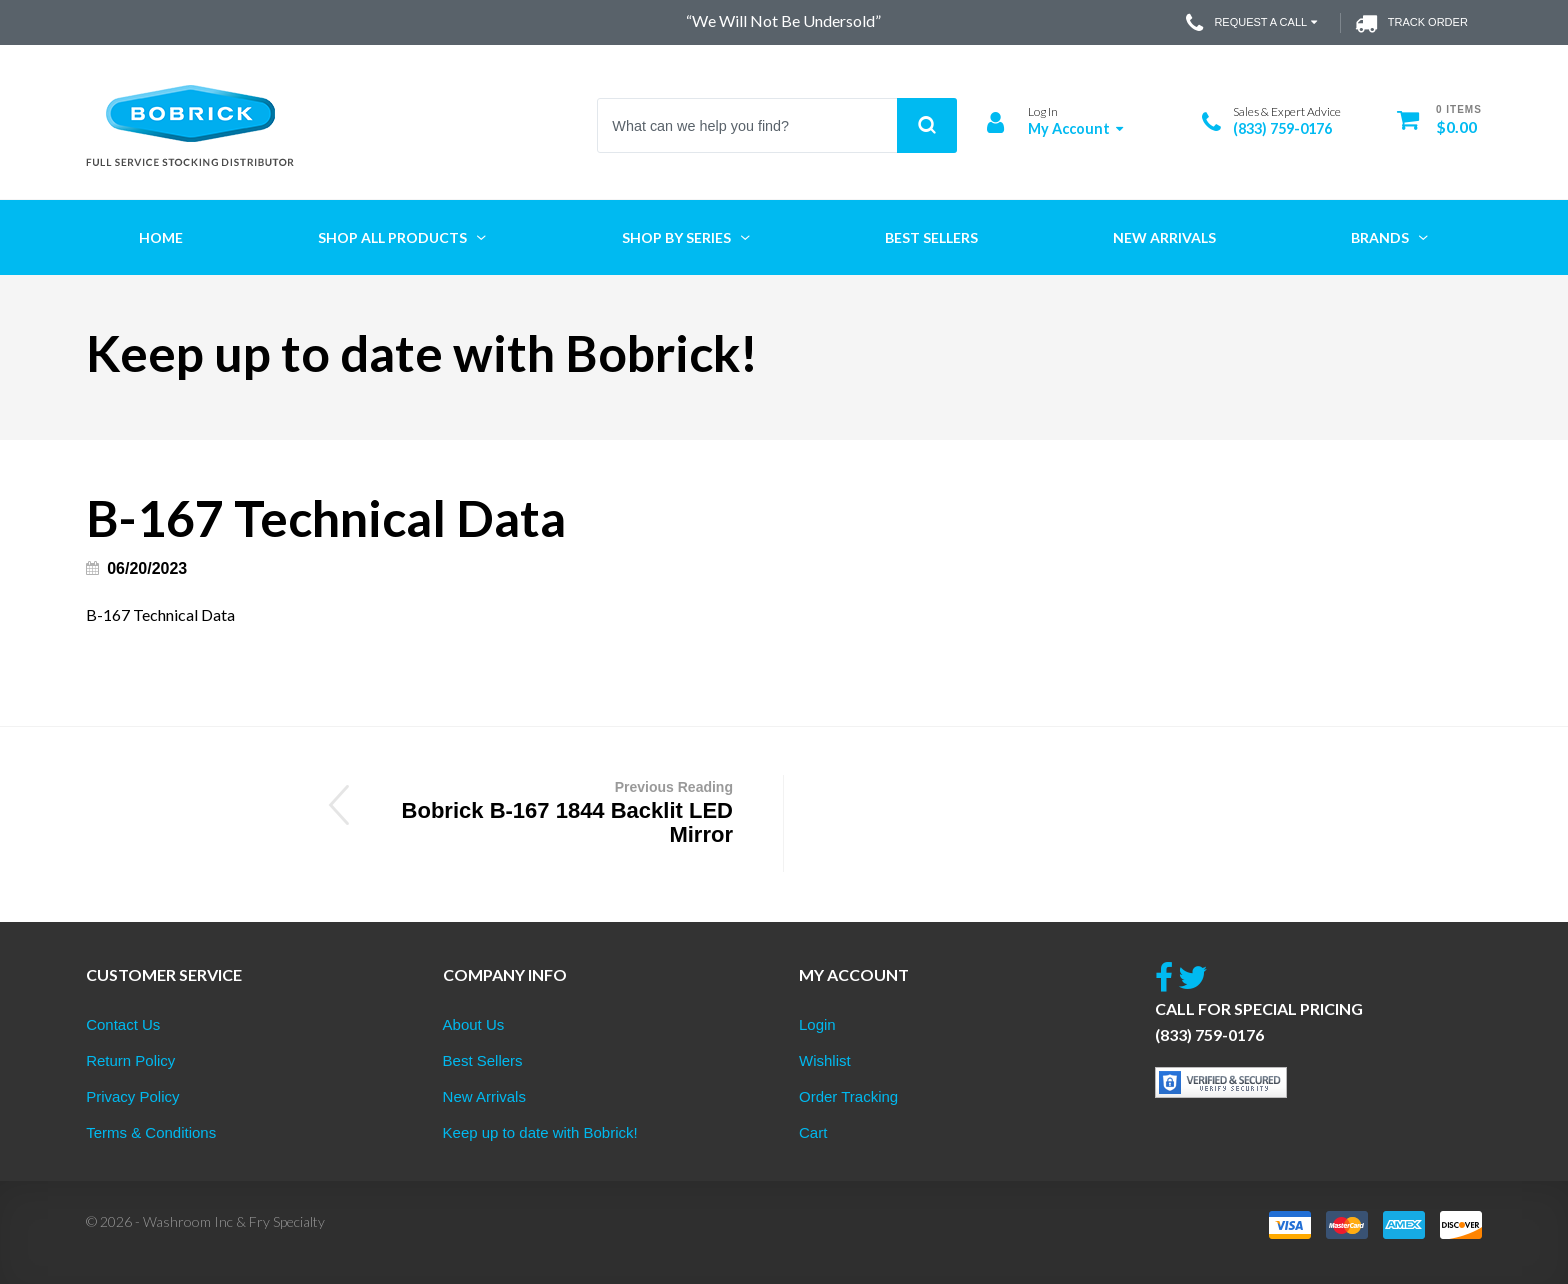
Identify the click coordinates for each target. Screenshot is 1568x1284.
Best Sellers (483, 1060)
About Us (474, 1024)
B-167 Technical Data (160, 614)
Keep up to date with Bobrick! (540, 1132)
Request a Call (1253, 23)
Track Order (1411, 23)
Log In (1043, 111)
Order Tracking (848, 1096)
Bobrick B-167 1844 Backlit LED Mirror (553, 811)
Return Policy (130, 1060)
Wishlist (825, 1060)
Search (927, 125)
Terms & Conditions (151, 1132)
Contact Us (123, 1024)
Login (817, 1024)
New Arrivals (484, 1096)
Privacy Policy (132, 1096)
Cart (813, 1132)
